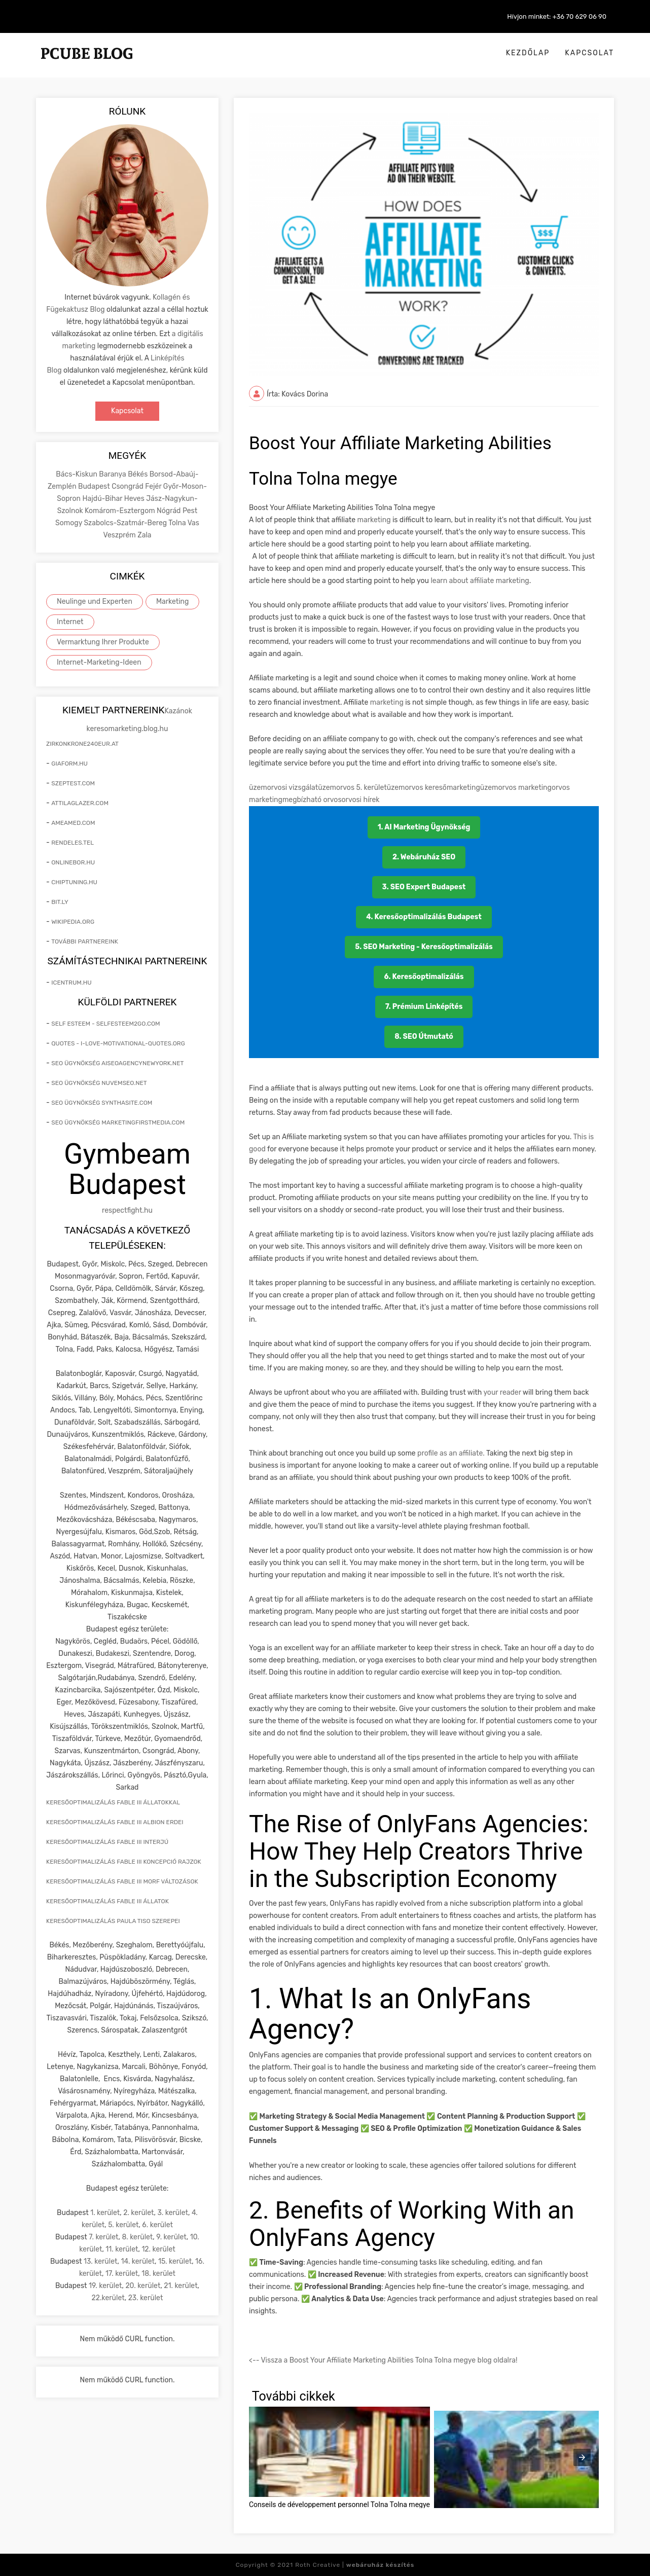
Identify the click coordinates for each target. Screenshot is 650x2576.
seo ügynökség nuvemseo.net (99, 1082)
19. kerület (105, 2285)
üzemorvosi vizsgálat (283, 787)
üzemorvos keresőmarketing (433, 787)
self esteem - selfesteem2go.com (105, 1023)
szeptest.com (73, 783)
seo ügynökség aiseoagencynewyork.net (117, 1063)
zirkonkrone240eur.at (82, 743)
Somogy (69, 523)
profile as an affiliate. (451, 1453)
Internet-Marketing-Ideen (99, 662)
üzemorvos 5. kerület (352, 787)
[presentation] (582, 2457)
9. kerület (171, 2237)
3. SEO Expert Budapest (424, 887)
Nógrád (170, 510)
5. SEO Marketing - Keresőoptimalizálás (423, 946)
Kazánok (178, 711)
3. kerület (172, 2212)
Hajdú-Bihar (103, 498)
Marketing (172, 601)
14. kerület (138, 2261)
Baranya (113, 474)
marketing (374, 520)
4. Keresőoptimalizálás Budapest (424, 917)
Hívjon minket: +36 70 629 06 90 (556, 16)
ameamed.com (73, 822)
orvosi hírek (361, 799)
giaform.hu (69, 763)
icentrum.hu (71, 982)
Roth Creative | (354, 2564)
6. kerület (157, 2225)
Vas (193, 523)
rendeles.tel (72, 842)
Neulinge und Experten (94, 601)
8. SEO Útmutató (423, 1036)
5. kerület (123, 2225)
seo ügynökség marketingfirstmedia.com (118, 1122)
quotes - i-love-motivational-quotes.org (118, 1043)
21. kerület (180, 2285)
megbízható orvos (312, 799)
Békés (138, 474)
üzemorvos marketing (516, 787)
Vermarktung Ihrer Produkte (103, 642)
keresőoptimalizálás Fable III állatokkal (113, 1802)
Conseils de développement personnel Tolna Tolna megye (339, 2504)
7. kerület (103, 2237)
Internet (70, 622)
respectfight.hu (127, 1210)
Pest (190, 510)
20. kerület (142, 2285)
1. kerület (105, 2212)
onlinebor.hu (73, 862)
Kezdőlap (528, 53)
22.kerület (108, 2298)
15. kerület (175, 2261)
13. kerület (101, 2261)
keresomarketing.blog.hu (127, 728)
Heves (135, 498)
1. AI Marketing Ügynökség (424, 827)
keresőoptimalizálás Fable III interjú (107, 1841)
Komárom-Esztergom (121, 510)
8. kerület (137, 2237)
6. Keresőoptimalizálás (423, 976)
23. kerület (145, 2298)
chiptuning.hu (74, 882)
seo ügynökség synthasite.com (101, 1102)
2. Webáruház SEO (423, 857)
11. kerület (121, 2249)
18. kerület (158, 2273)
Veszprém (120, 535)
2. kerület (138, 2212)
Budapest (95, 486)
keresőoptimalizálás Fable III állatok (107, 1901)
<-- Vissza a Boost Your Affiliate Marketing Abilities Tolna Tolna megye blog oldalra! (383, 2360)
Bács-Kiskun (77, 474)
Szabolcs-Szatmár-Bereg (126, 523)
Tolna (177, 523)
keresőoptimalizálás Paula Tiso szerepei (113, 1921)
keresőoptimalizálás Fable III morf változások (122, 1881)
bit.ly (59, 901)
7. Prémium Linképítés (424, 1006)
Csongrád (128, 486)
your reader (502, 1392)
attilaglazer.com (80, 803)
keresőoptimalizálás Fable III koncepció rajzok (123, 1861)
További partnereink (84, 941)
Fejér (154, 486)
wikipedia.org (72, 921)
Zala (144, 535)
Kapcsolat (589, 53)
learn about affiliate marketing (479, 580)
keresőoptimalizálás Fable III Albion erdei (115, 1822)
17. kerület (121, 2273)
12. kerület (158, 2249)
